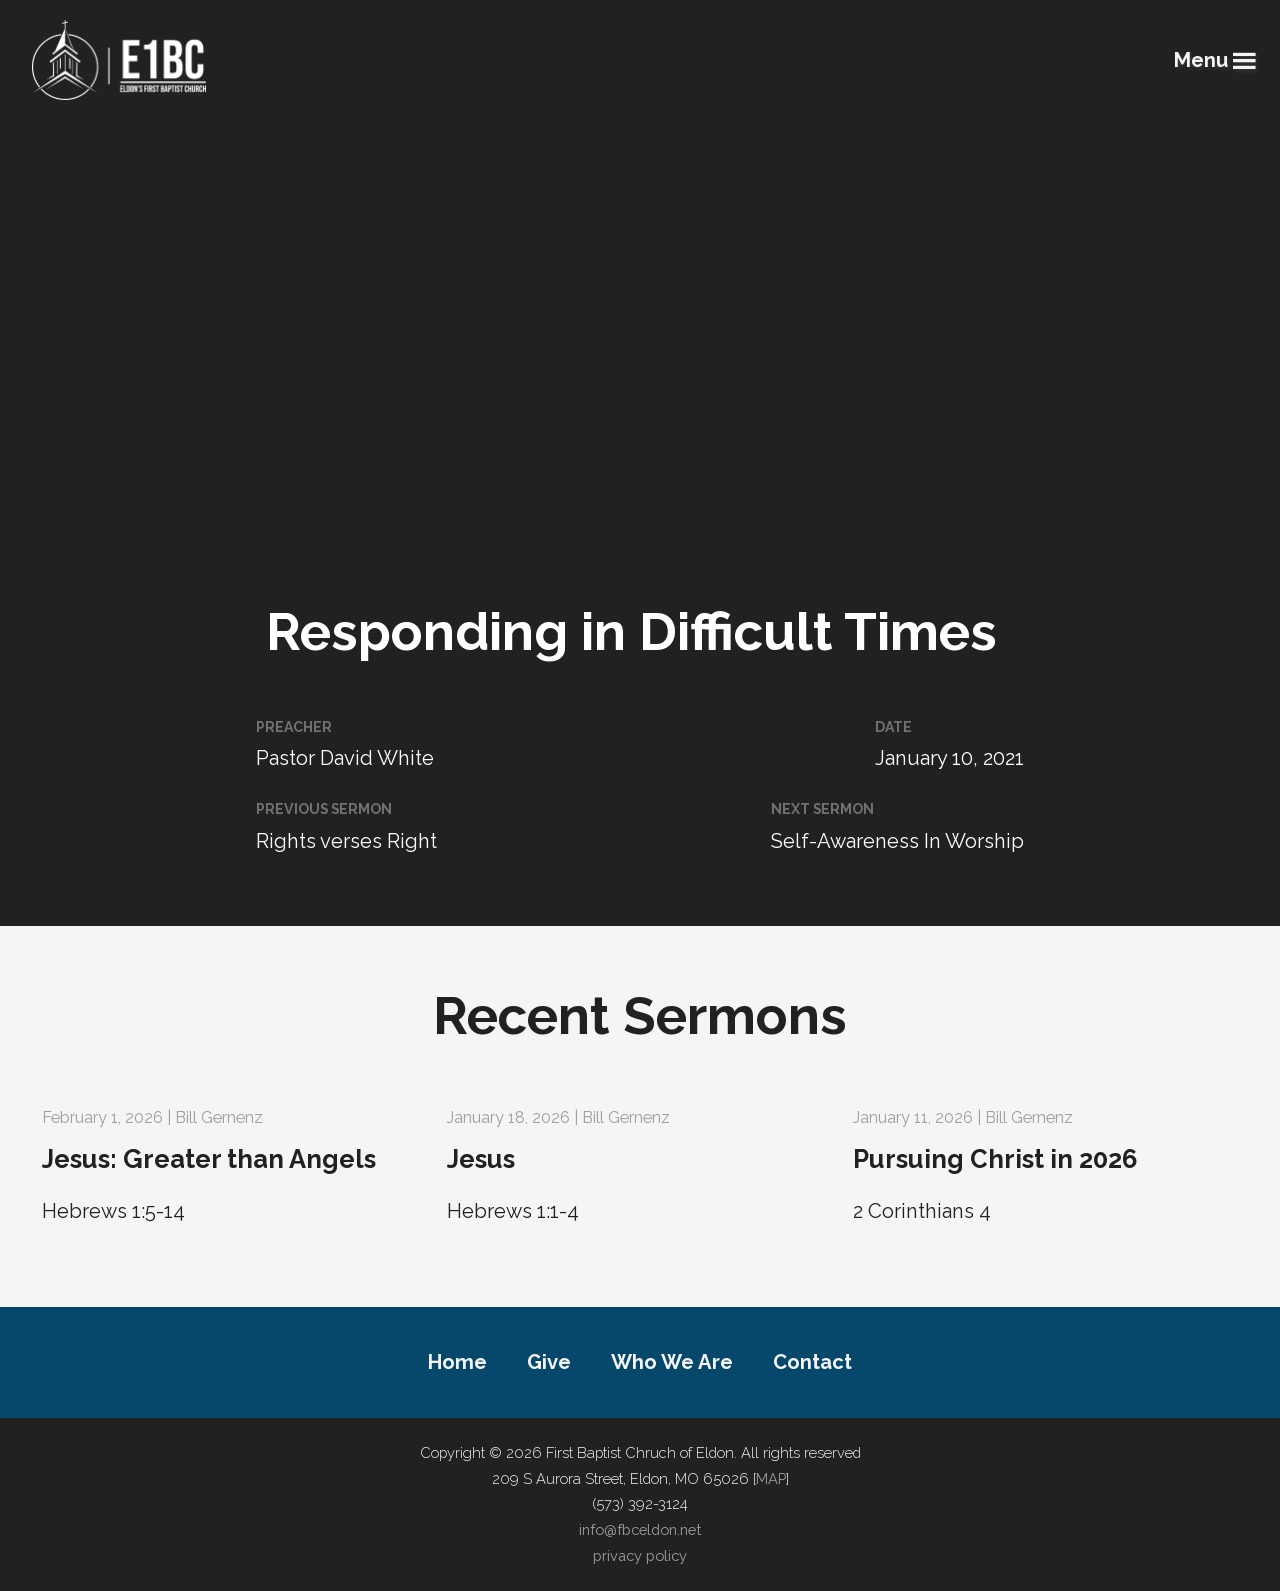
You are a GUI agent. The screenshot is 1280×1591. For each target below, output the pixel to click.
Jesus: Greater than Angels (209, 1159)
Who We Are (672, 1362)
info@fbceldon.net (640, 1529)
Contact (812, 1362)
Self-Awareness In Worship (897, 841)
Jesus (481, 1159)
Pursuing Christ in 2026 (995, 1159)
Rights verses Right (346, 841)
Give (549, 1362)
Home (457, 1362)
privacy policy (640, 1555)
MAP (771, 1478)
